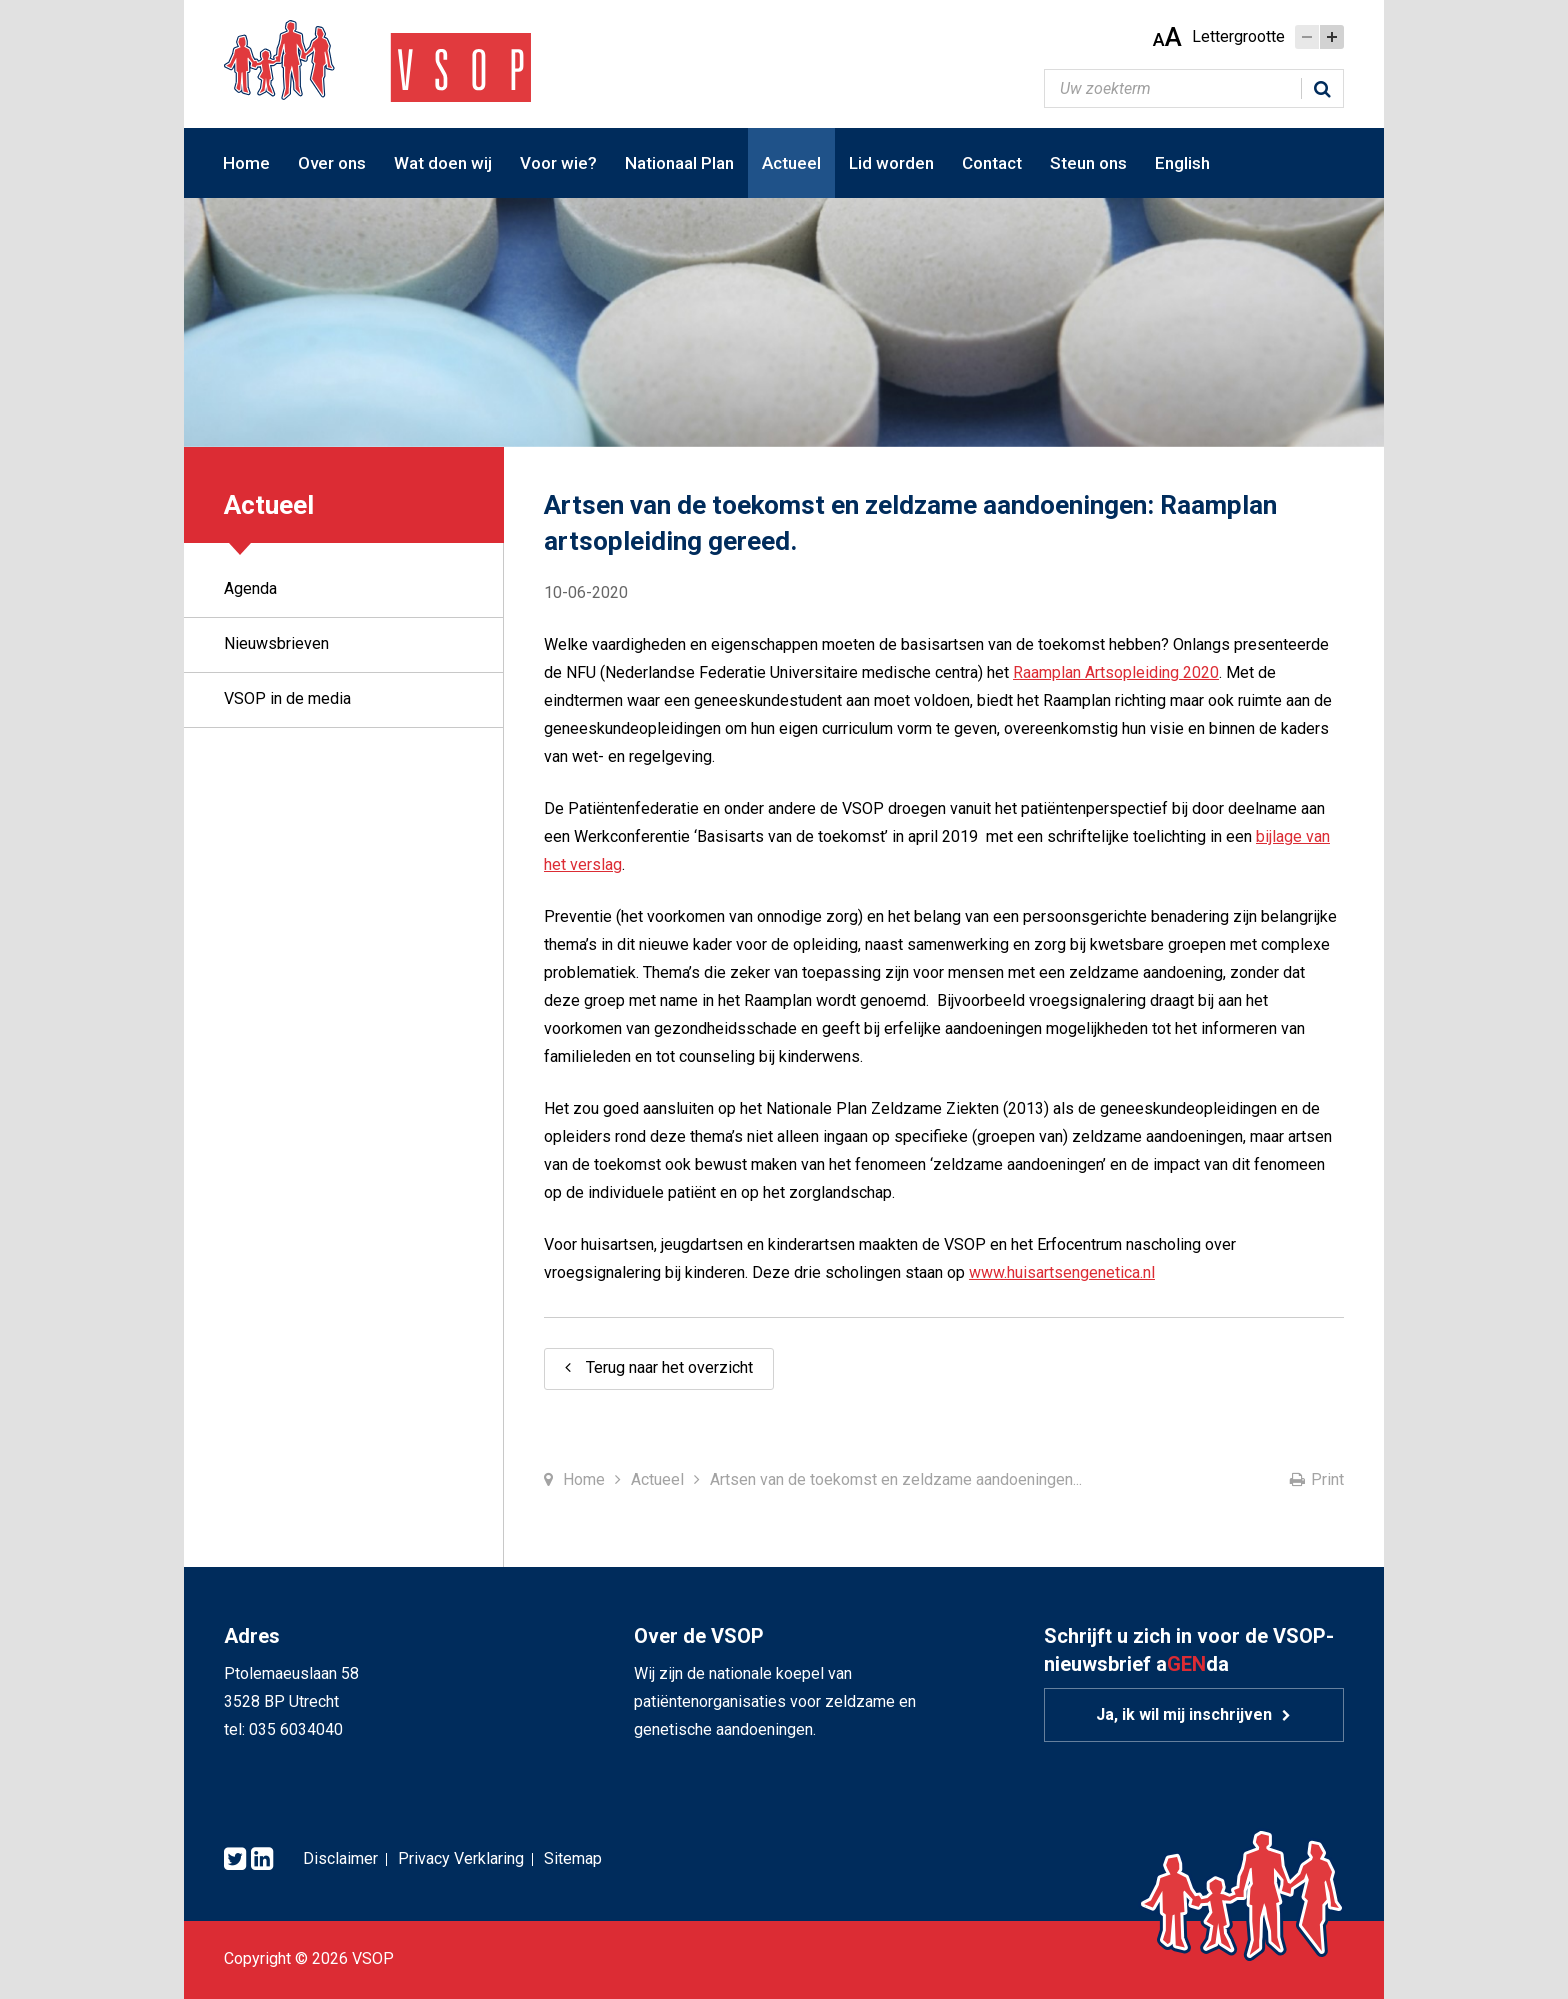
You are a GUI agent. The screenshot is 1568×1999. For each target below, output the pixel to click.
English (1182, 163)
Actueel (791, 163)
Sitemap (573, 1858)
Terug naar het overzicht (669, 1367)
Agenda (250, 588)
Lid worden (891, 163)
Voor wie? (558, 163)
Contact (992, 163)
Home (246, 163)
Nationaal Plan (679, 163)
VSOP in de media (287, 698)
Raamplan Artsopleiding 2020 (1116, 672)
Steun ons (1088, 163)
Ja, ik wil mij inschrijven (1184, 1714)
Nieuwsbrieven (276, 643)
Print (1327, 1479)
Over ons (332, 163)
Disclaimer (340, 1858)
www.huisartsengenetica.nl (1062, 1272)
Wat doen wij (443, 163)
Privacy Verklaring (461, 1858)
